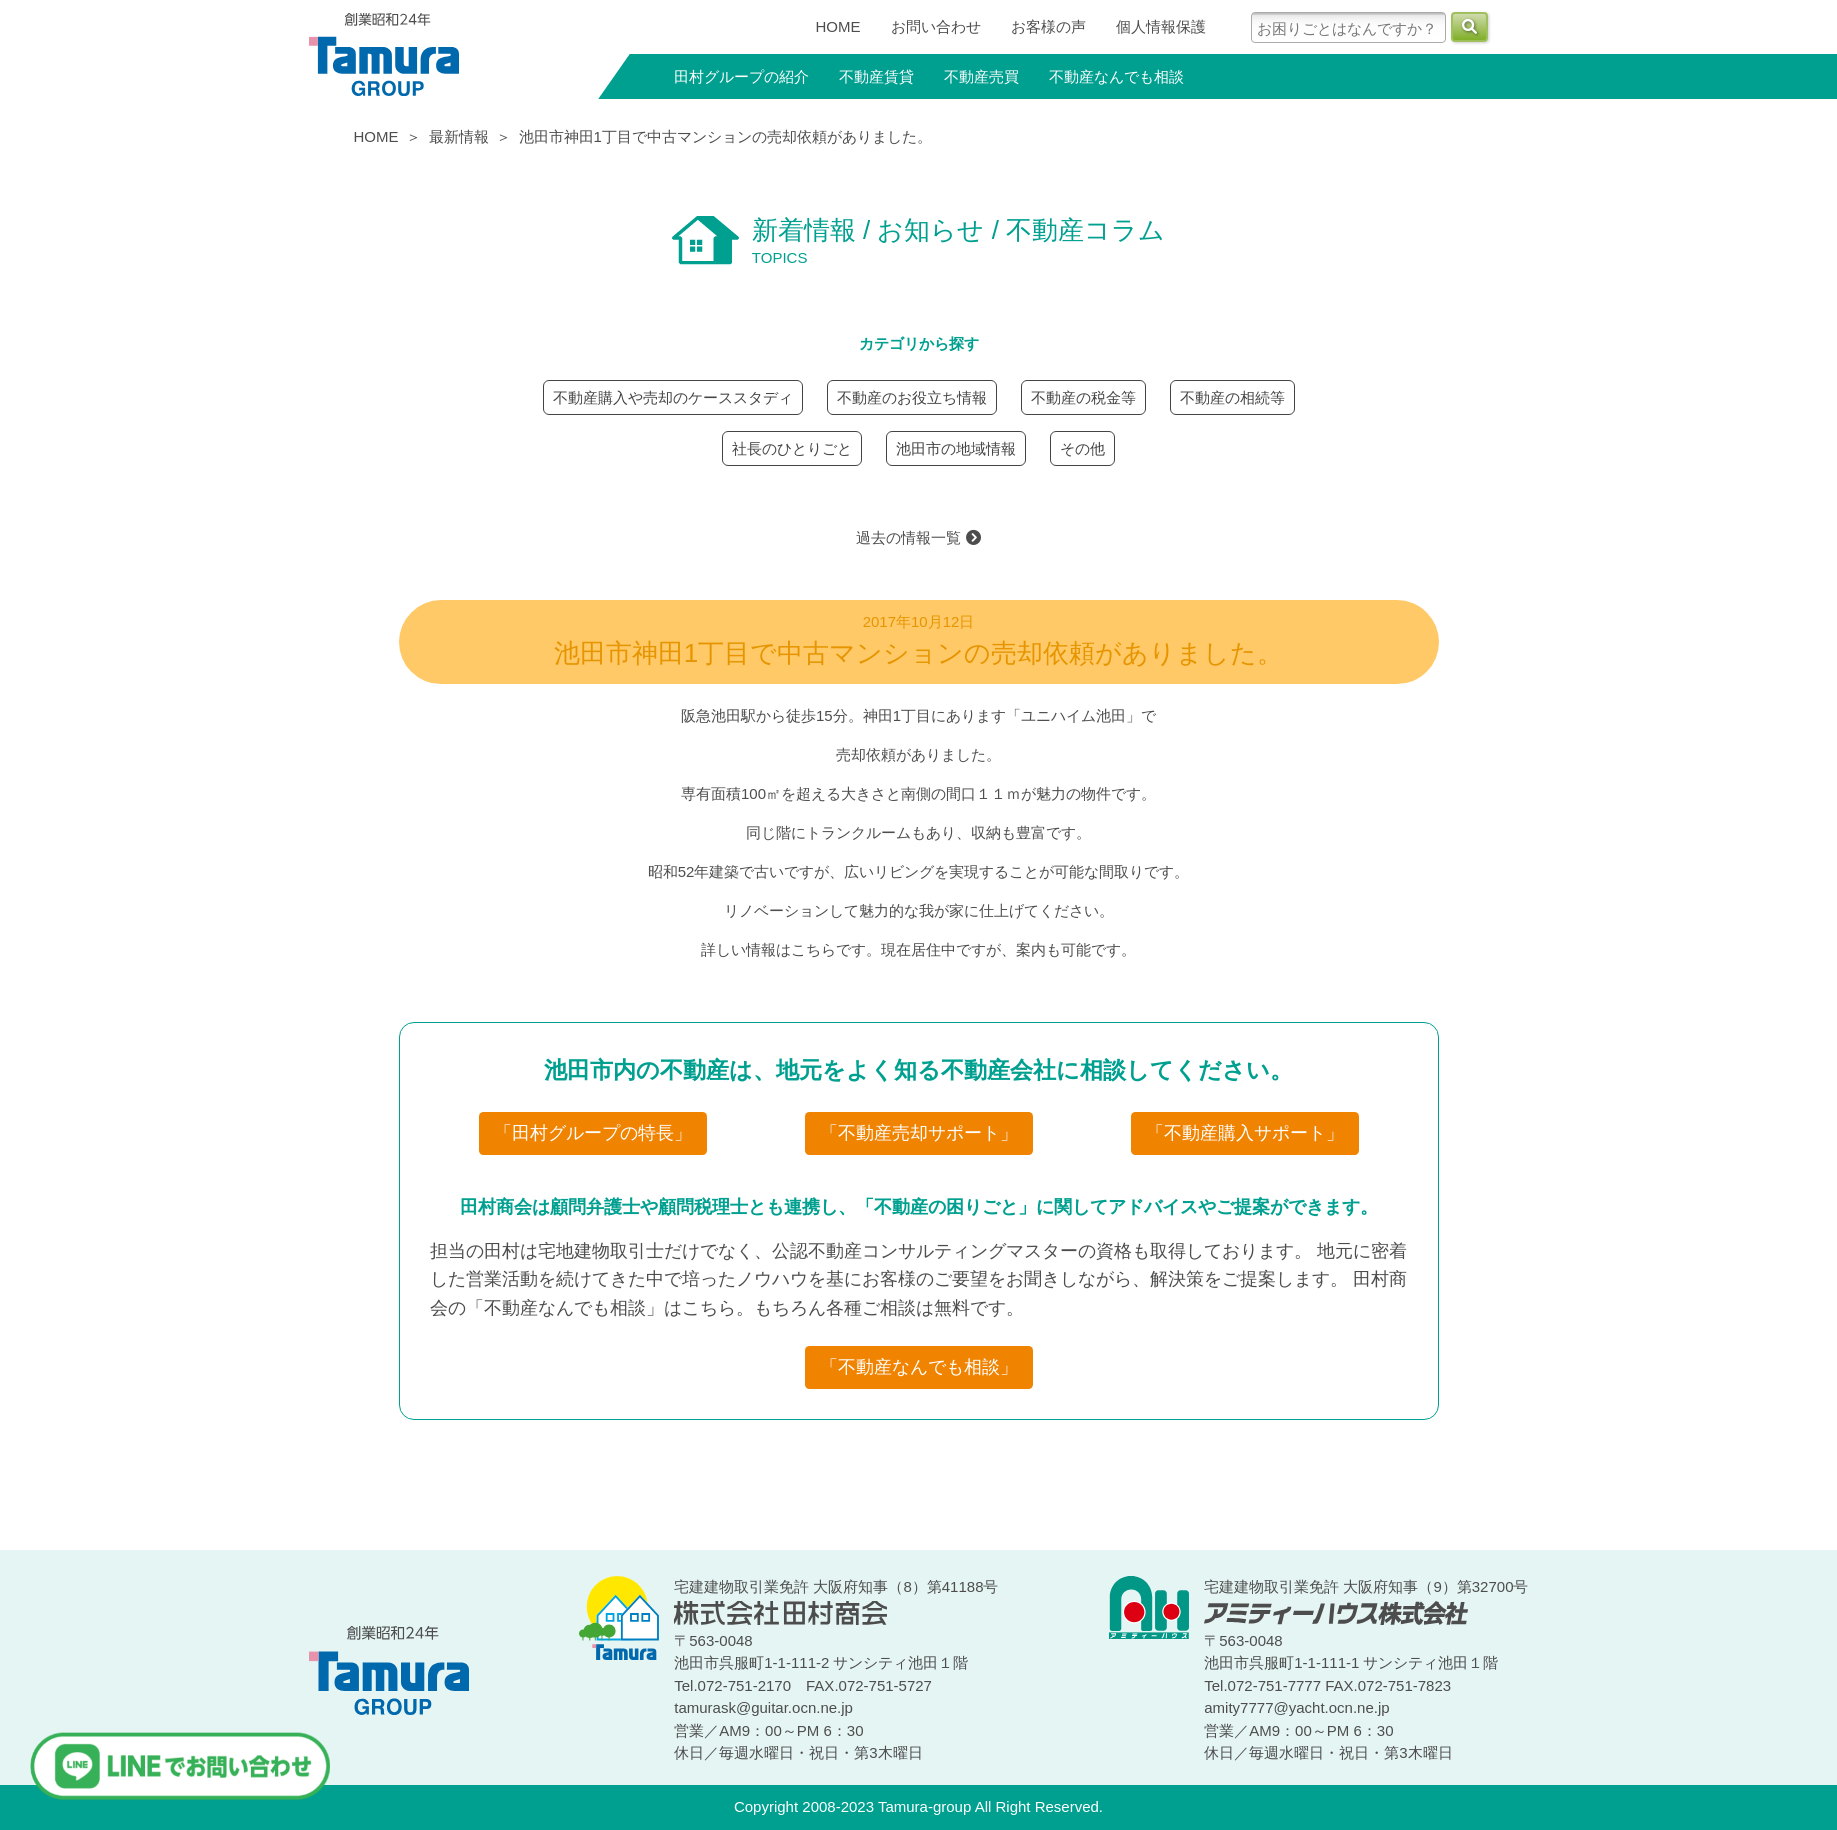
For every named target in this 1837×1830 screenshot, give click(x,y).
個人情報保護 (1161, 26)
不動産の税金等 (1083, 397)
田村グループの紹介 (741, 76)
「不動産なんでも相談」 (919, 1367)
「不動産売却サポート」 (919, 1133)
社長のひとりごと (792, 448)
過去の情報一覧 (918, 537)
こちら (813, 949)
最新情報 (459, 136)
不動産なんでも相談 (1116, 76)
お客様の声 (1048, 26)
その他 (1082, 448)
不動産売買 (981, 76)
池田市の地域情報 (956, 448)
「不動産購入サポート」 (1245, 1133)
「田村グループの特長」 (593, 1133)
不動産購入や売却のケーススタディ (673, 397)
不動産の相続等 (1232, 397)
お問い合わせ (936, 26)
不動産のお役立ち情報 (912, 397)
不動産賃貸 (876, 76)
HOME (838, 26)
